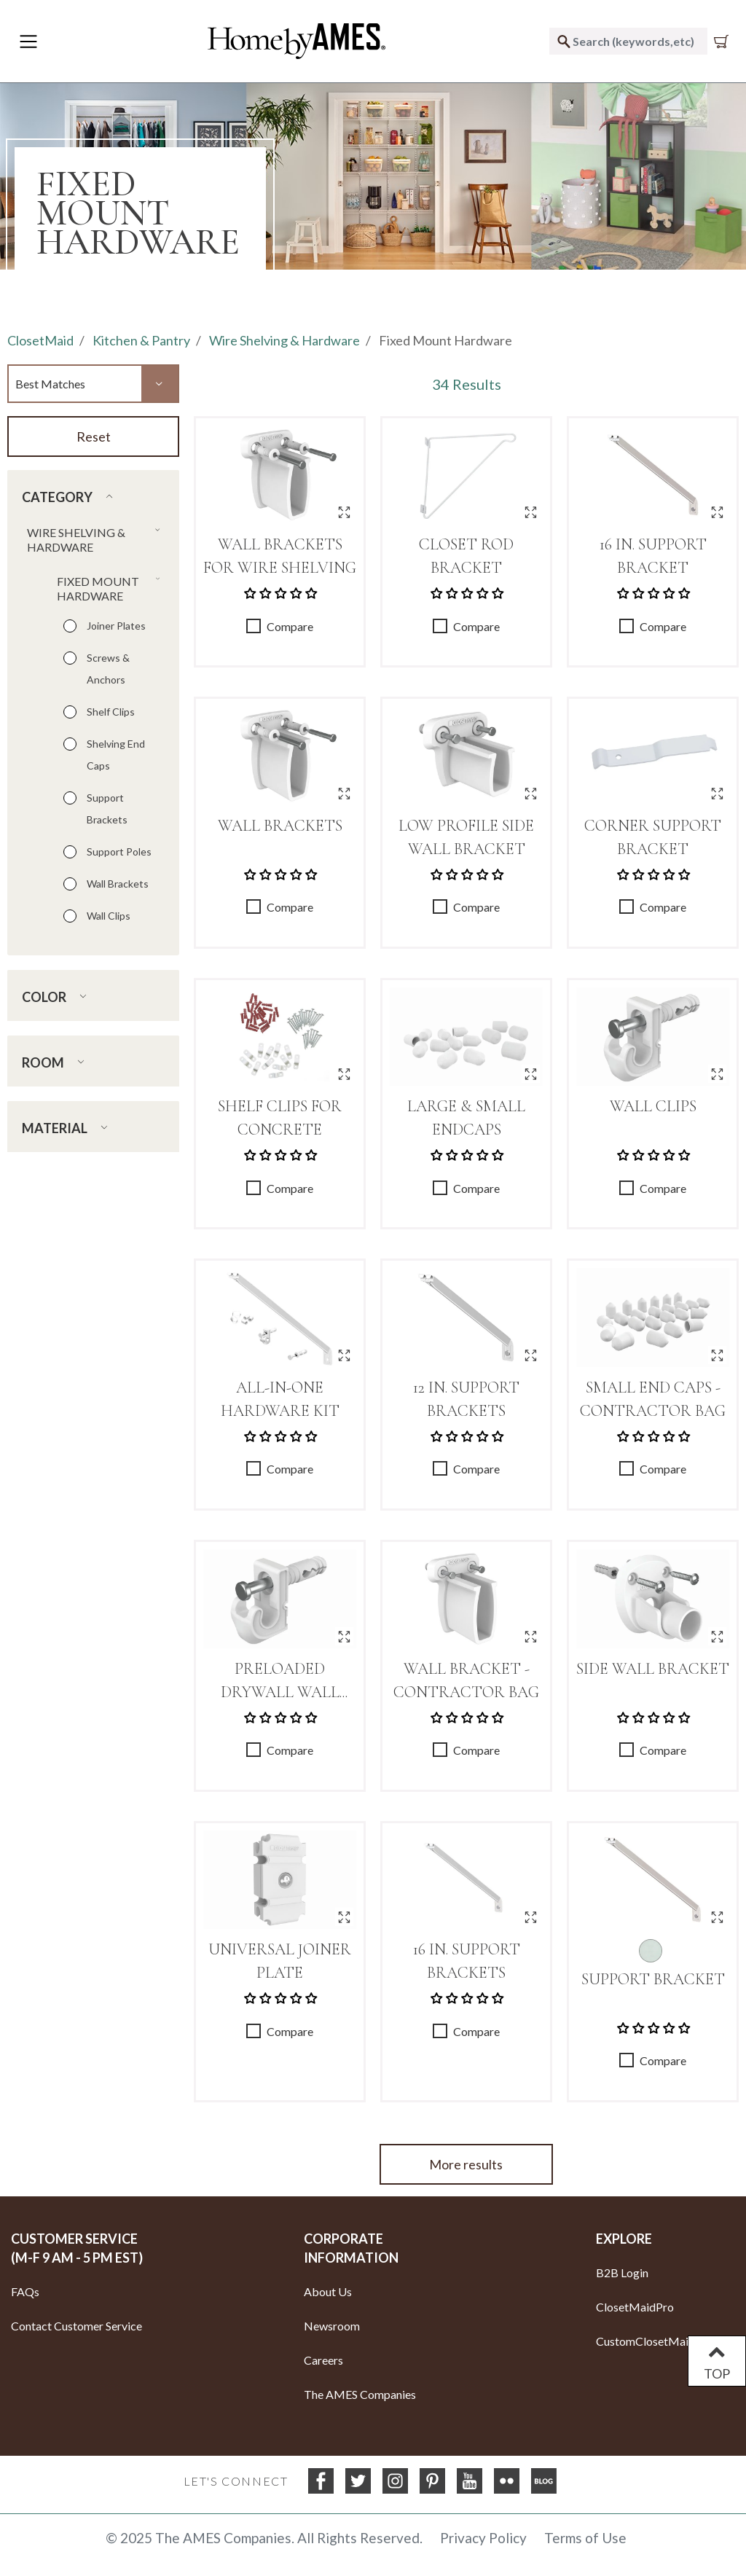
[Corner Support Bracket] (652, 755)
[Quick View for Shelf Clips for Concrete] (344, 1074)
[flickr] (506, 2481)
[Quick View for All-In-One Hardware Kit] (344, 1355)
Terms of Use (585, 2537)
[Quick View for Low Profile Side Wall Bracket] (531, 793)
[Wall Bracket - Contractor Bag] (466, 1598)
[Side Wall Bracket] (652, 1598)
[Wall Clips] (652, 1037)
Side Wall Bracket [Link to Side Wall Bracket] (652, 1668)
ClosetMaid (40, 340)
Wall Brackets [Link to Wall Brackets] (280, 825)
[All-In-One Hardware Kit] (279, 1317)
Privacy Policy (483, 2537)
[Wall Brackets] (279, 755)
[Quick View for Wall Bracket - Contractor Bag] (531, 1636)
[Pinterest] (432, 2481)
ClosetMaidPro (635, 2307)
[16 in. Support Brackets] (466, 1880)
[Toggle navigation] (28, 41)
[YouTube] (469, 2481)
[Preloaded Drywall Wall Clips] (279, 1598)
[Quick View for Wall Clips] (717, 1074)
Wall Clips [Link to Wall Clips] (653, 1106)
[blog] (544, 2481)
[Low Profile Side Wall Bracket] (466, 755)
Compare (290, 626)
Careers (323, 2360)
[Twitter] (358, 2481)
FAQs (25, 2291)
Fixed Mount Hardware (445, 340)
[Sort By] (93, 383)
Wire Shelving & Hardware (284, 340)
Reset (93, 436)
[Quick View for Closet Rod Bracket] (531, 512)
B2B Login (622, 2272)
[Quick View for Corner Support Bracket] (717, 793)
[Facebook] (321, 2481)
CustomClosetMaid (645, 2341)
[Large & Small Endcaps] (466, 1037)
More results (466, 2164)
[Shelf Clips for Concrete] (279, 1037)
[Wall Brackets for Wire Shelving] (279, 475)
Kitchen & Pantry (141, 340)
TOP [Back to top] (716, 2360)
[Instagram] (395, 2481)
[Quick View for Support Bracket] (717, 1917)
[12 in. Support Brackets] (466, 1317)
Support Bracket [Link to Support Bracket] (653, 1979)
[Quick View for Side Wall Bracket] (717, 1636)
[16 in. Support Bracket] (652, 475)
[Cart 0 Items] (724, 41)
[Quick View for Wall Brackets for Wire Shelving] (344, 512)
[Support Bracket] (652, 1880)
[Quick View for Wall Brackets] (344, 793)
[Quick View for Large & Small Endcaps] (531, 1074)
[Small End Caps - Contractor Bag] (652, 1317)
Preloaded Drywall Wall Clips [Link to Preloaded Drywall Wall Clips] (280, 1692)
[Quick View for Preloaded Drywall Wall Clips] (344, 1636)
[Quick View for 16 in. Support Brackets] (531, 1917)
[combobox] (628, 41)
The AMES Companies (360, 2394)
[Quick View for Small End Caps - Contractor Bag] (717, 1355)
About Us (328, 2291)
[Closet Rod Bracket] (466, 475)
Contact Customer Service (76, 2326)
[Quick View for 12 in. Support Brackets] (531, 1355)
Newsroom (332, 2326)
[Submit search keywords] (564, 41)
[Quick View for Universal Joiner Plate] (344, 1917)
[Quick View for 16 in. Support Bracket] (717, 512)
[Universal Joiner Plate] (279, 1880)
